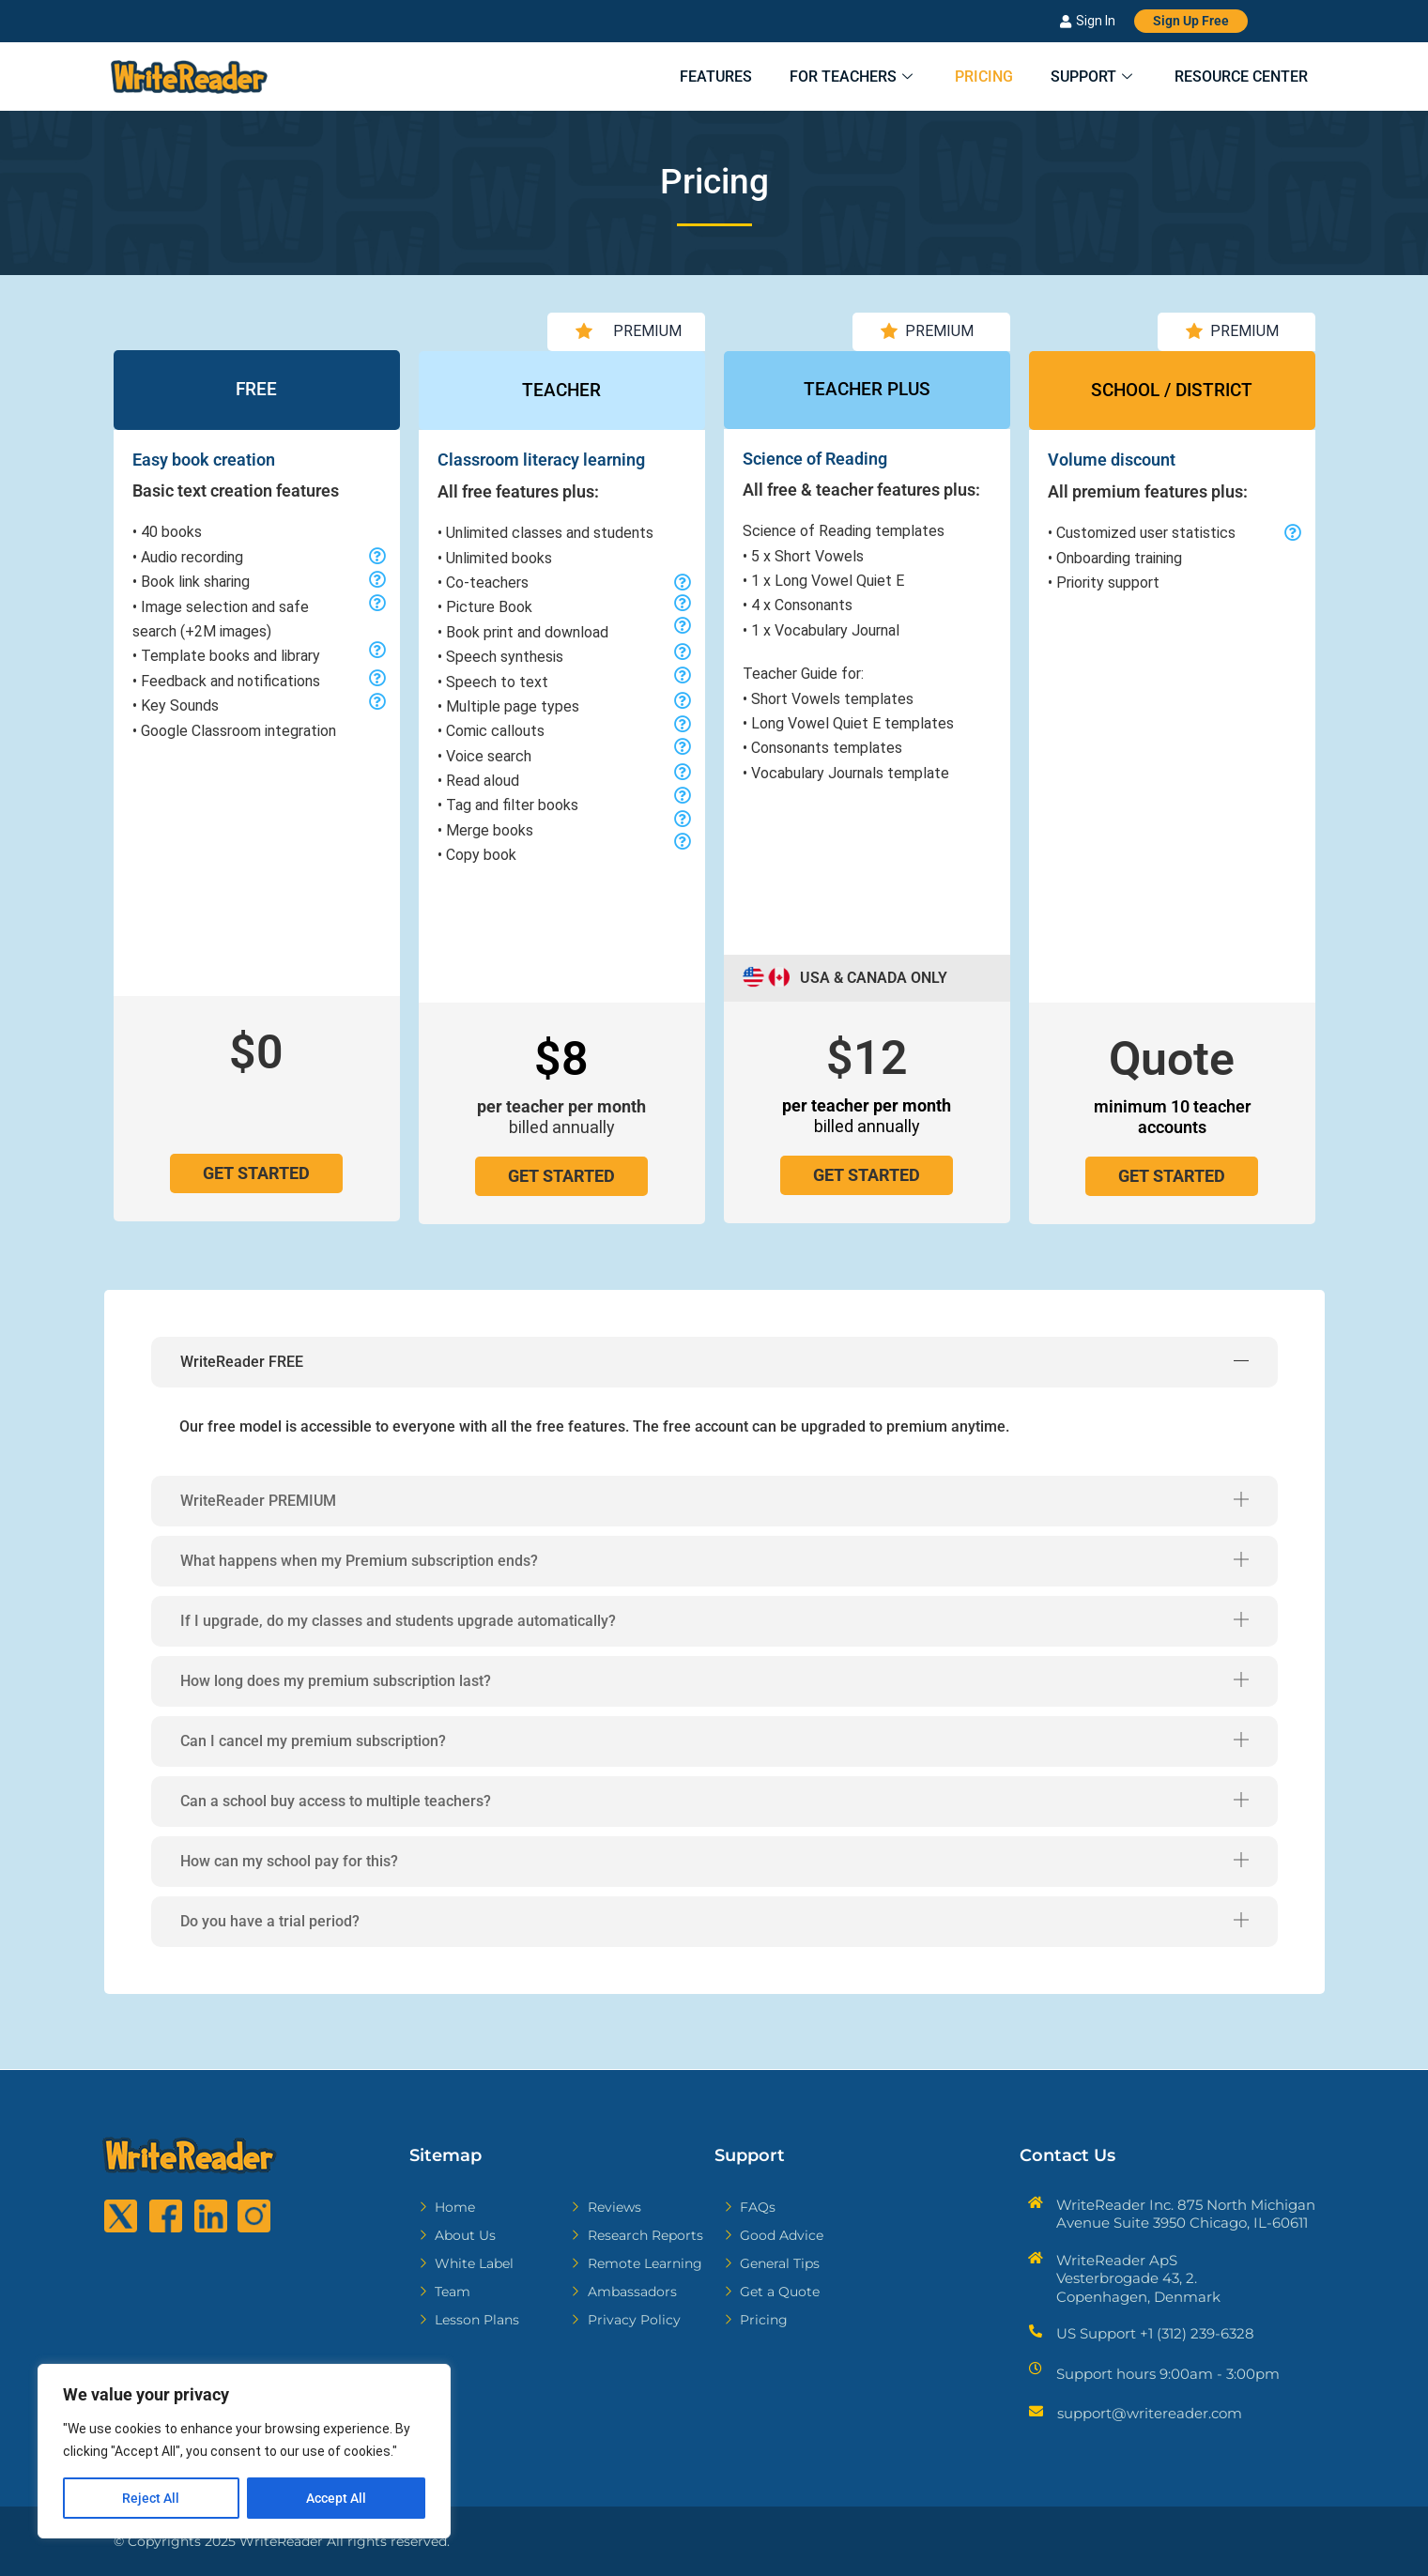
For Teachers (823, 77)
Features (676, 77)
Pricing (963, 77)
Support (1082, 77)
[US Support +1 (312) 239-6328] (1035, 2331)
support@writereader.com (1149, 2413)
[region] (244, 2451)
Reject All (150, 2498)
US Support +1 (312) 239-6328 (1155, 2333)
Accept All (336, 2498)
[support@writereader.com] (1036, 2411)
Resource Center (1239, 77)
